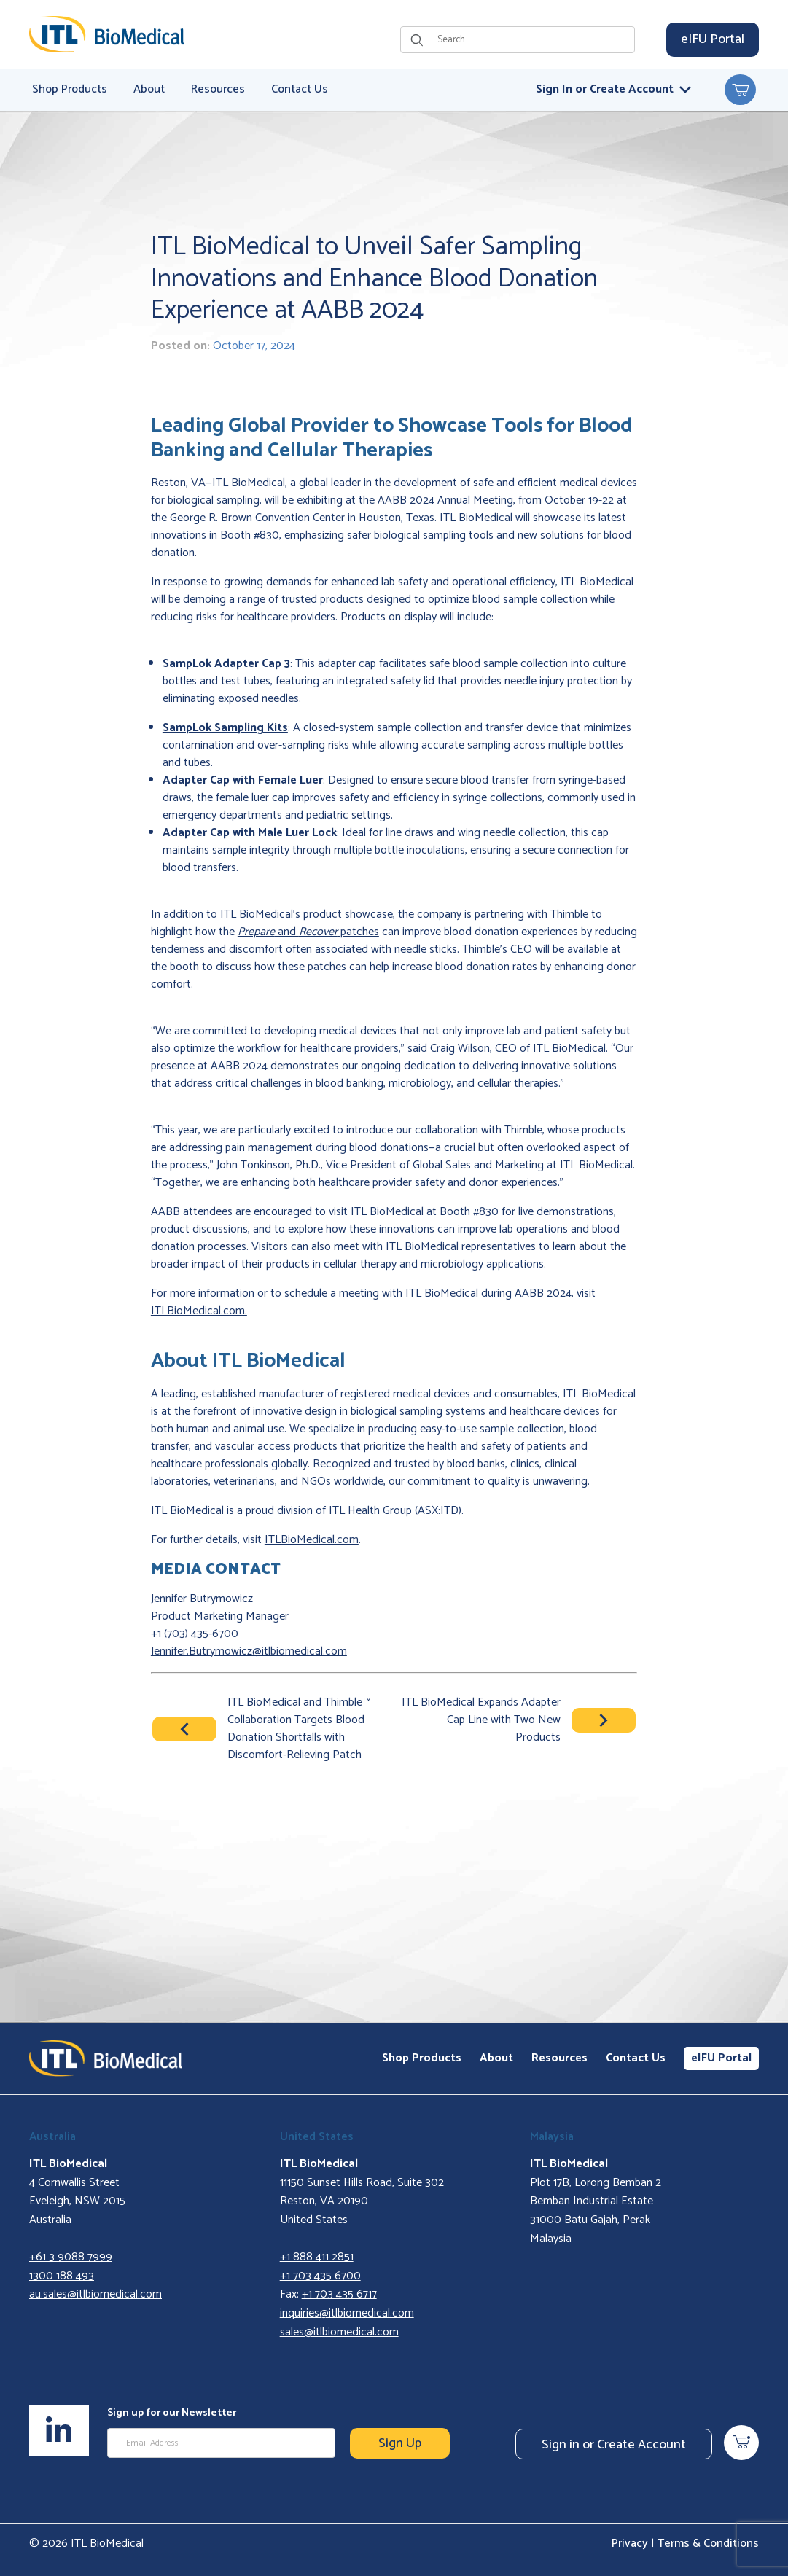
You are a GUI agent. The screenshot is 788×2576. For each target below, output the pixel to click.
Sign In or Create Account (613, 89)
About (496, 2058)
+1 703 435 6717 (339, 2294)
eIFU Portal (712, 39)
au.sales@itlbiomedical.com (95, 2294)
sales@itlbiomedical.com (339, 2332)
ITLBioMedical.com (312, 1540)
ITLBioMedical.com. (199, 1311)
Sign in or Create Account (614, 2445)
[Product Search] (532, 39)
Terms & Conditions (708, 2543)
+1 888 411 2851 (317, 2257)
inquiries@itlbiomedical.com (347, 2313)
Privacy (630, 2543)
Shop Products (421, 2058)
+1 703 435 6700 (320, 2276)
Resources (559, 2058)
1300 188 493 (61, 2276)
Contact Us (636, 2058)
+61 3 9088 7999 (70, 2257)
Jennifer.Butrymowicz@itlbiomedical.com (249, 1651)
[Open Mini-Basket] (740, 89)
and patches (308, 932)
